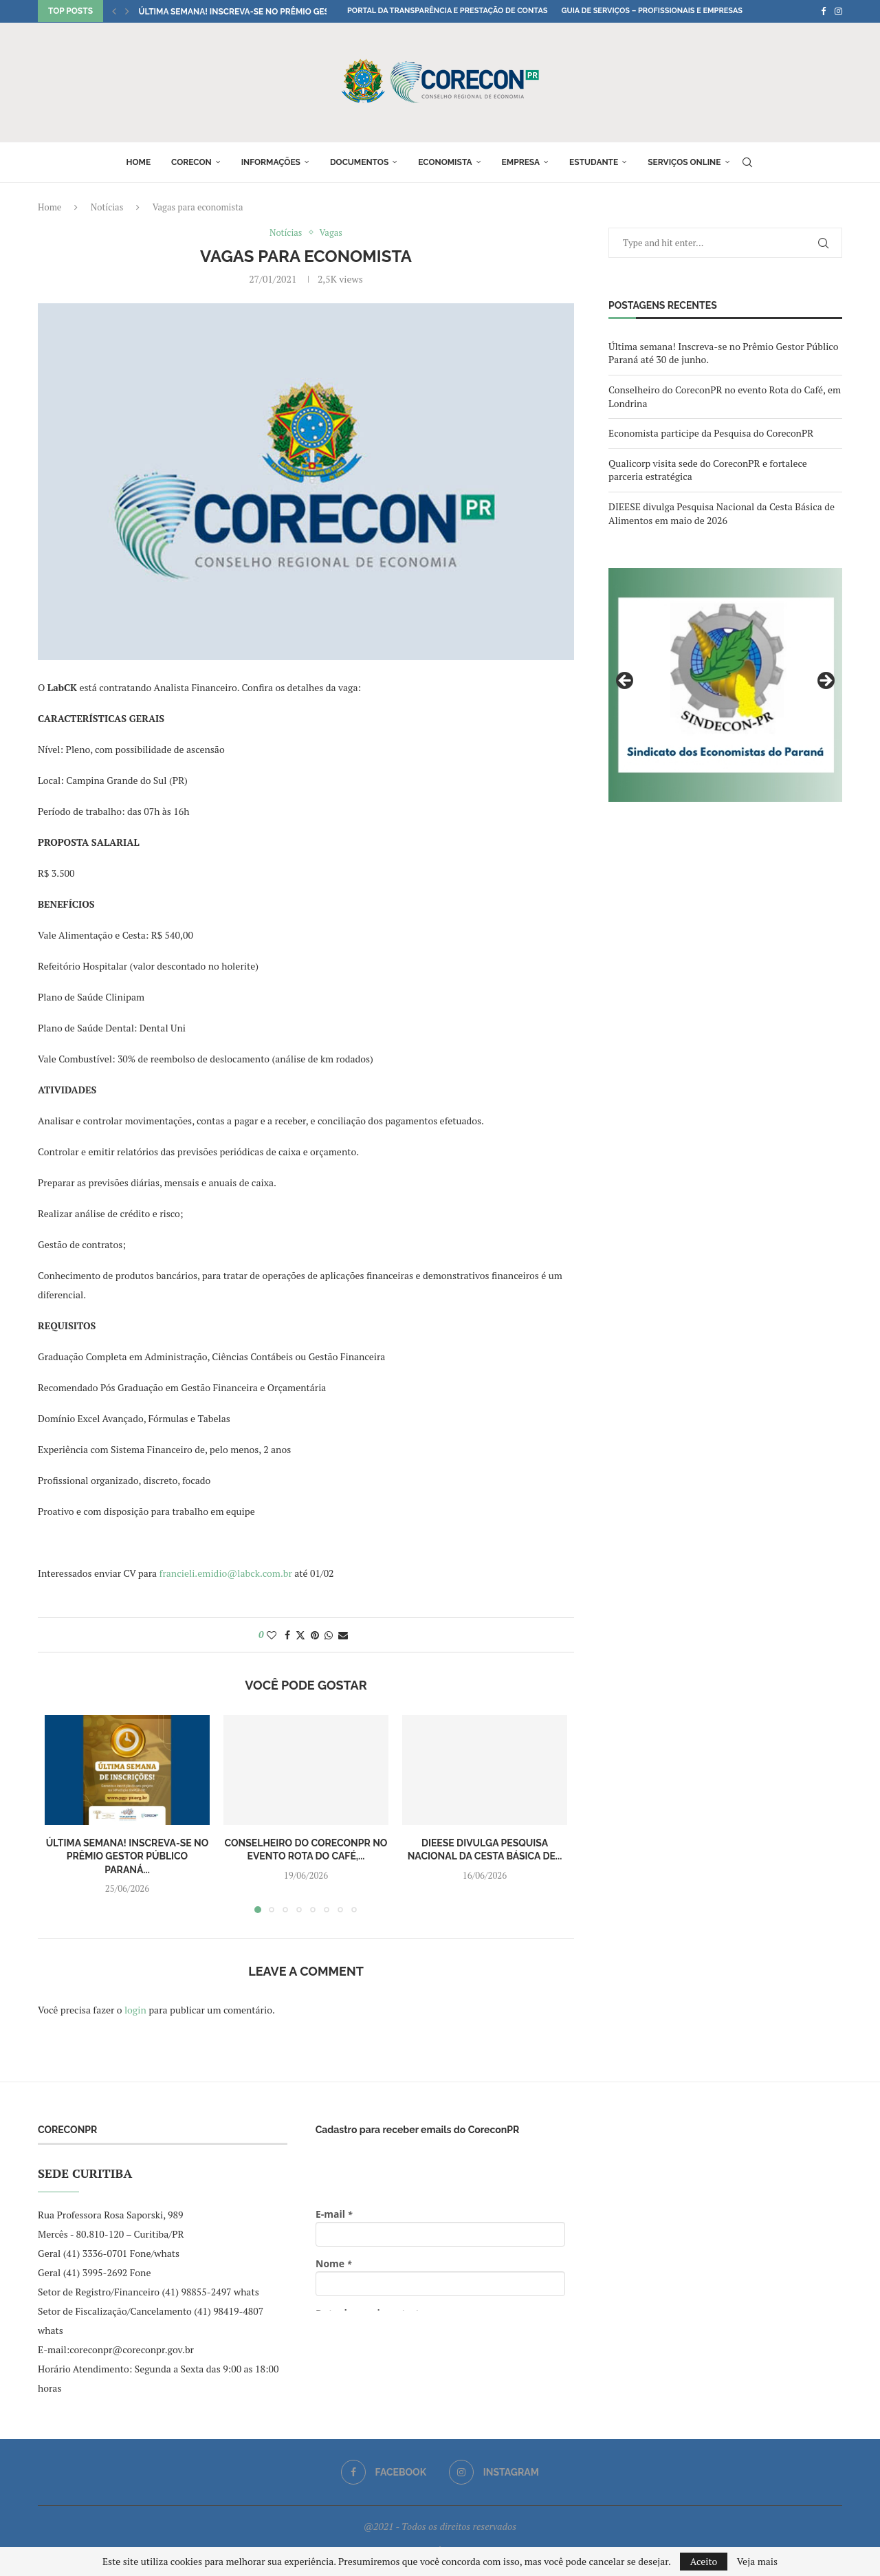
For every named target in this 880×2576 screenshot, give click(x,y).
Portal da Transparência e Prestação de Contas (447, 10)
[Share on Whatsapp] (328, 1634)
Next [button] (825, 681)
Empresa (521, 162)
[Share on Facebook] (287, 1634)
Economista (445, 162)
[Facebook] (823, 11)
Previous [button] (625, 681)
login (135, 2009)
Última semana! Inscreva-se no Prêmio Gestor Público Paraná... (281, 12)
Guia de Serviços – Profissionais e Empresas (651, 10)
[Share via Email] (343, 1634)
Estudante (593, 162)
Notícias (107, 207)
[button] (114, 11)
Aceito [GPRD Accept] (704, 2561)
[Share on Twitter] (300, 1634)
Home (138, 162)
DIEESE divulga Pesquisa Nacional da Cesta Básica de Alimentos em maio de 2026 (721, 513)
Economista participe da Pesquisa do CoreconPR (710, 432)
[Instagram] (838, 11)
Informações (270, 162)
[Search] (747, 162)
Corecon (191, 162)
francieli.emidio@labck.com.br (226, 1573)
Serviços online (684, 162)
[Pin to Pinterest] (315, 1634)
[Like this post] (271, 1634)
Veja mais (757, 2561)
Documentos (359, 162)
